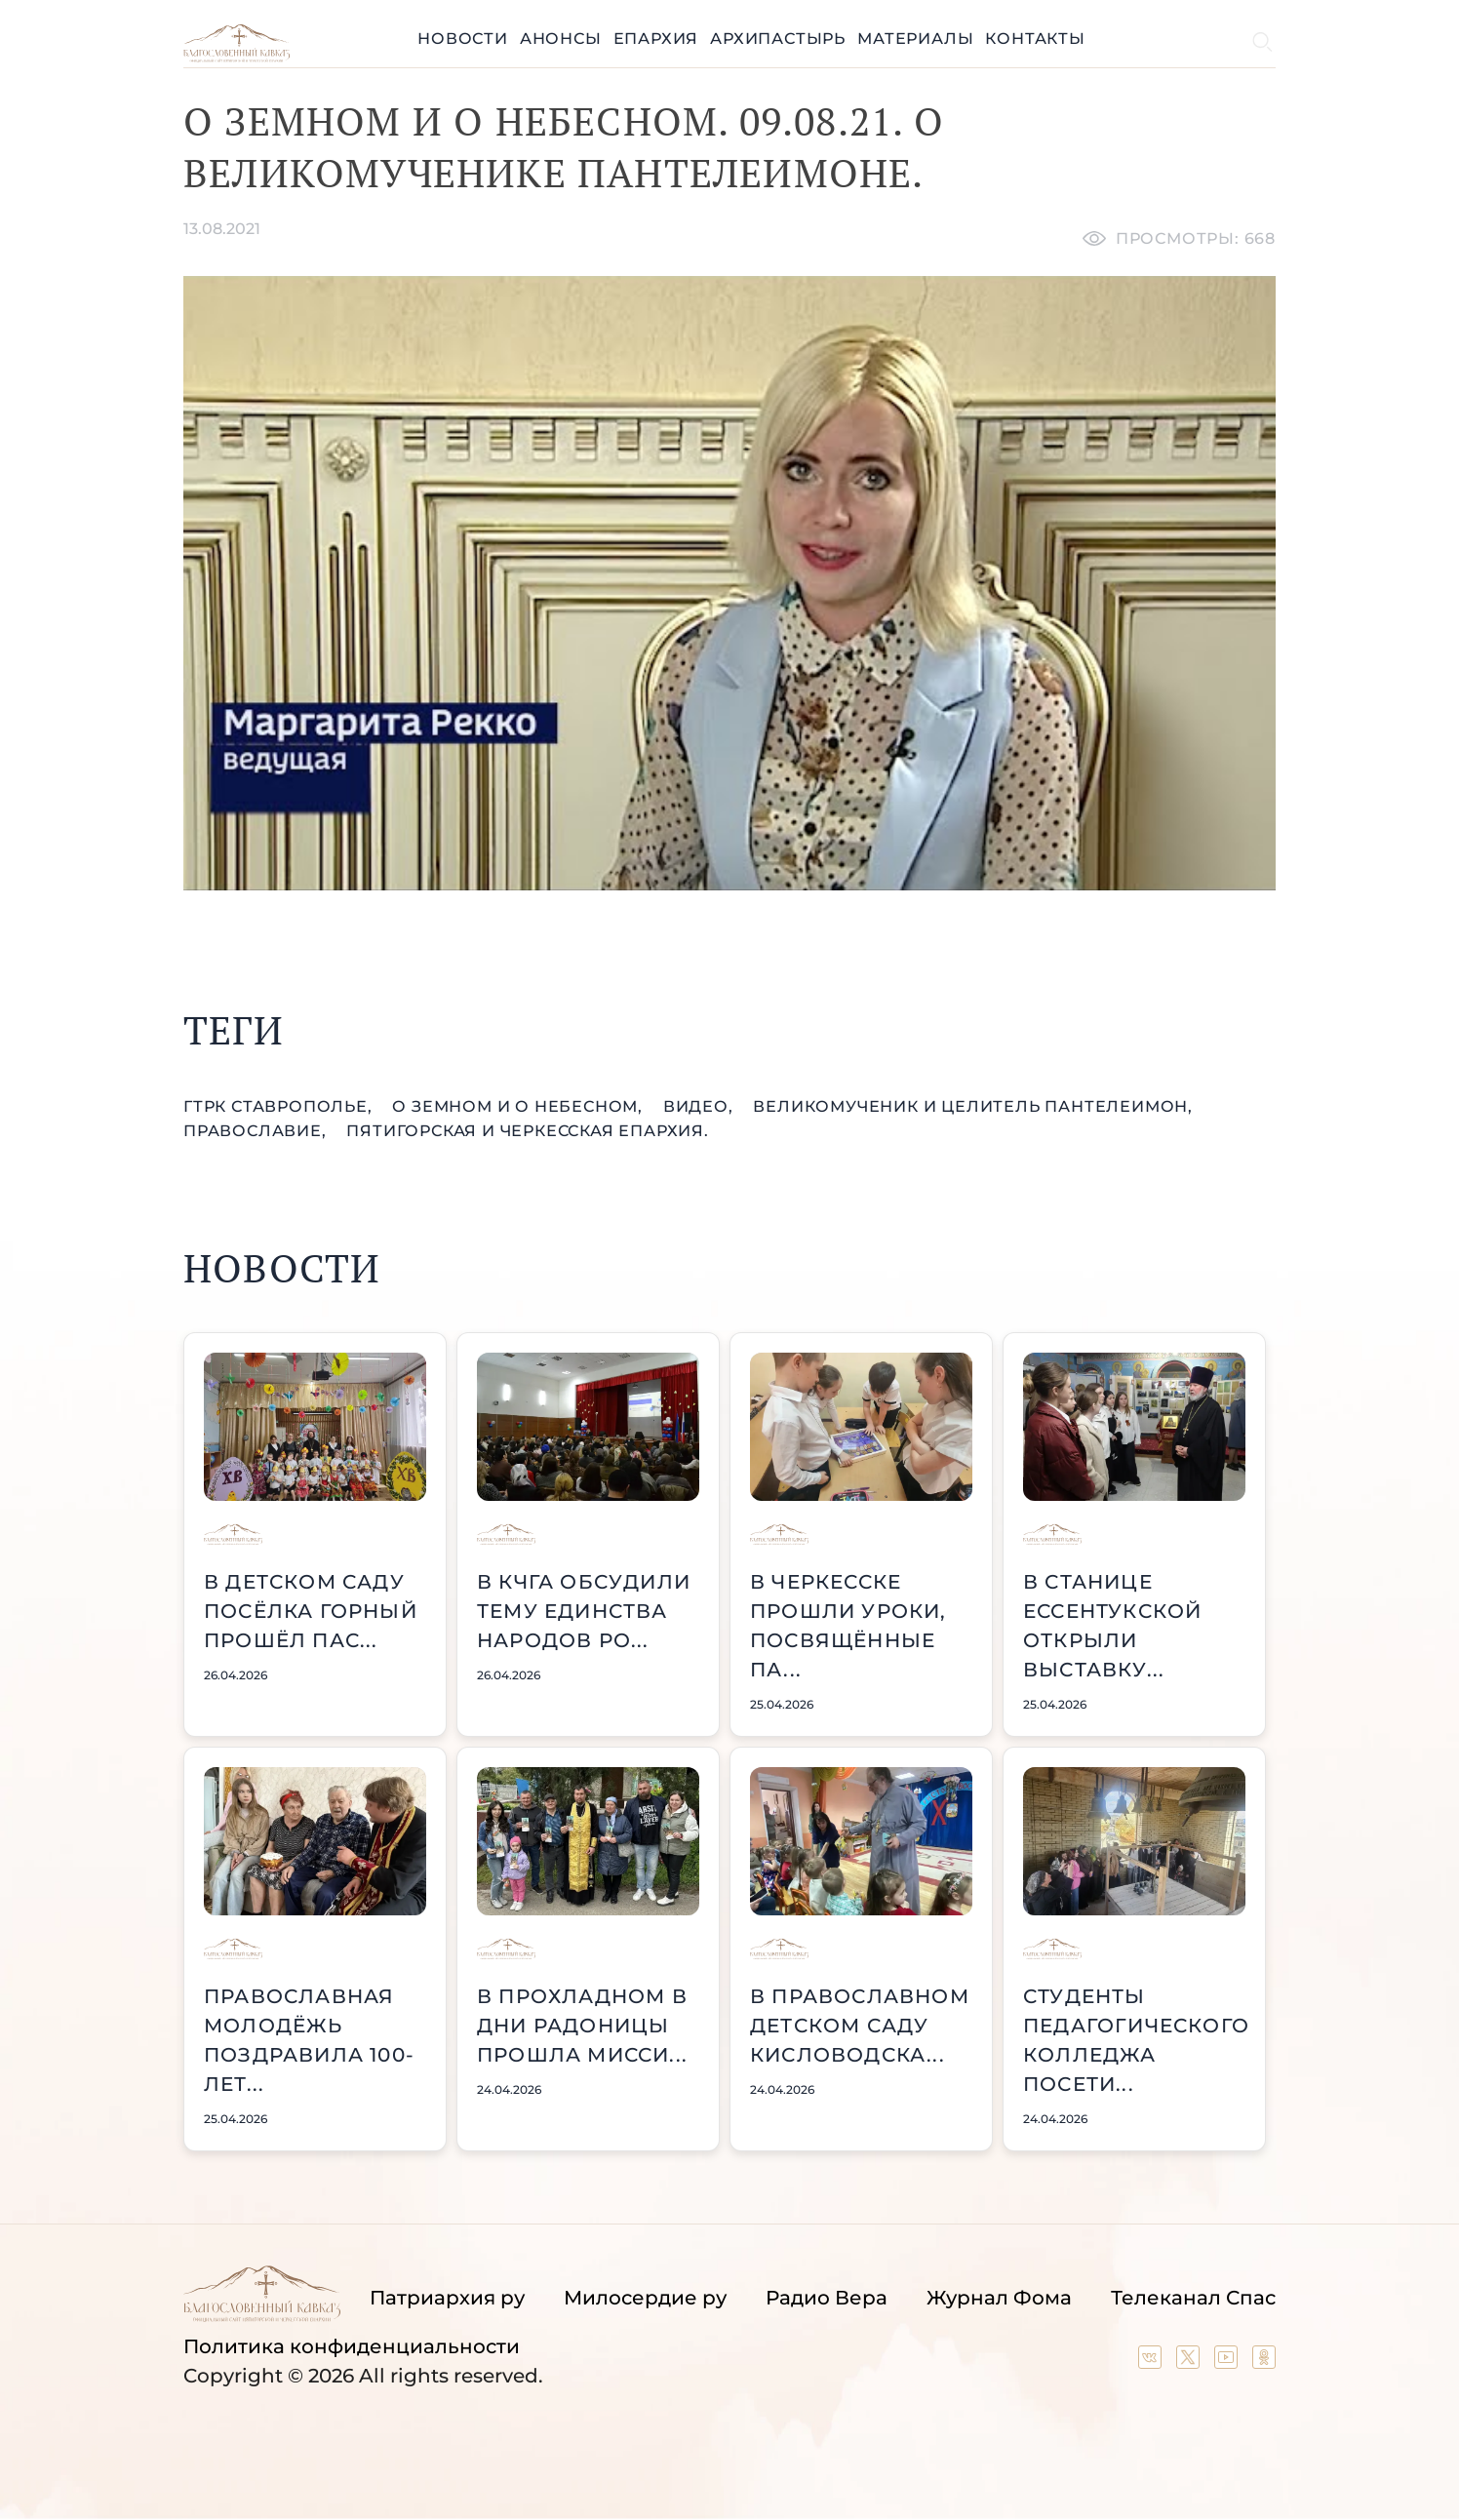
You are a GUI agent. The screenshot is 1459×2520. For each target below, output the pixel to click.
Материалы (915, 38)
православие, (257, 1131)
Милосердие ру (645, 2297)
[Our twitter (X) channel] (1190, 2362)
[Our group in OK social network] (1264, 2362)
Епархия (656, 38)
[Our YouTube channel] (1228, 2362)
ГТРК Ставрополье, (279, 1106)
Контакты (1034, 38)
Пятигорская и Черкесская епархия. (527, 1131)
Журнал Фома (999, 2297)
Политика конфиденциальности (351, 2346)
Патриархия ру (447, 2297)
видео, (700, 1106)
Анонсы (561, 38)
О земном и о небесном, (519, 1106)
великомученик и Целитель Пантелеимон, (973, 1106)
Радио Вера (826, 2297)
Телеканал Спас (1193, 2297)
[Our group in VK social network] (1152, 2362)
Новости (462, 38)
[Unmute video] (729, 583)
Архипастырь (778, 38)
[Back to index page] (236, 57)
